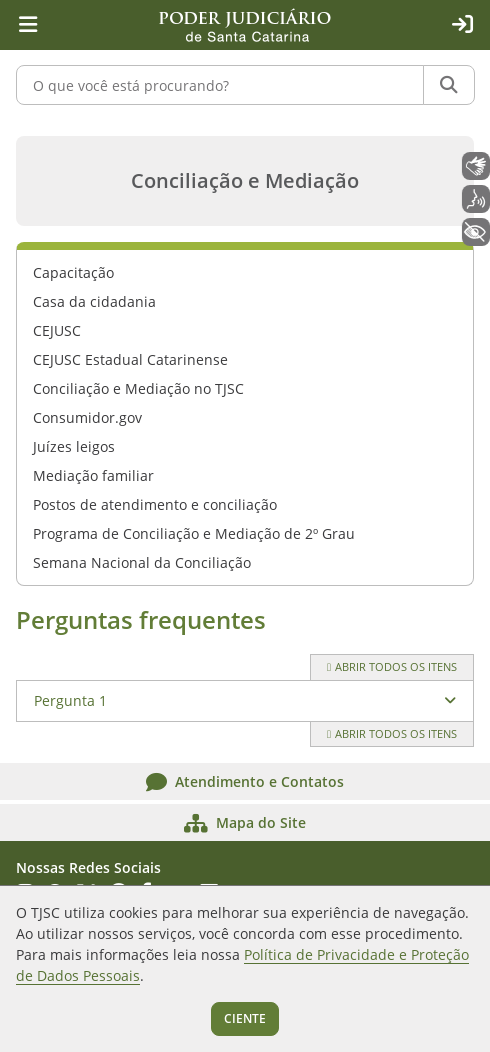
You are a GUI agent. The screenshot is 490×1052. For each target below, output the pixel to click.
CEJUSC (57, 330)
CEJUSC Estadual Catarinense (130, 359)
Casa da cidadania (94, 301)
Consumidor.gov (87, 417)
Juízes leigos (74, 446)
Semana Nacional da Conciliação (142, 562)
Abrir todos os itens (392, 666)
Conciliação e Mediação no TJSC (138, 388)
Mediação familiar (93, 475)
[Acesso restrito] (462, 25)
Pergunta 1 (70, 700)
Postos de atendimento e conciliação (155, 504)
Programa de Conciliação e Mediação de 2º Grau (194, 533)
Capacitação (73, 272)
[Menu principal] (28, 25)
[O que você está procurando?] (220, 85)
